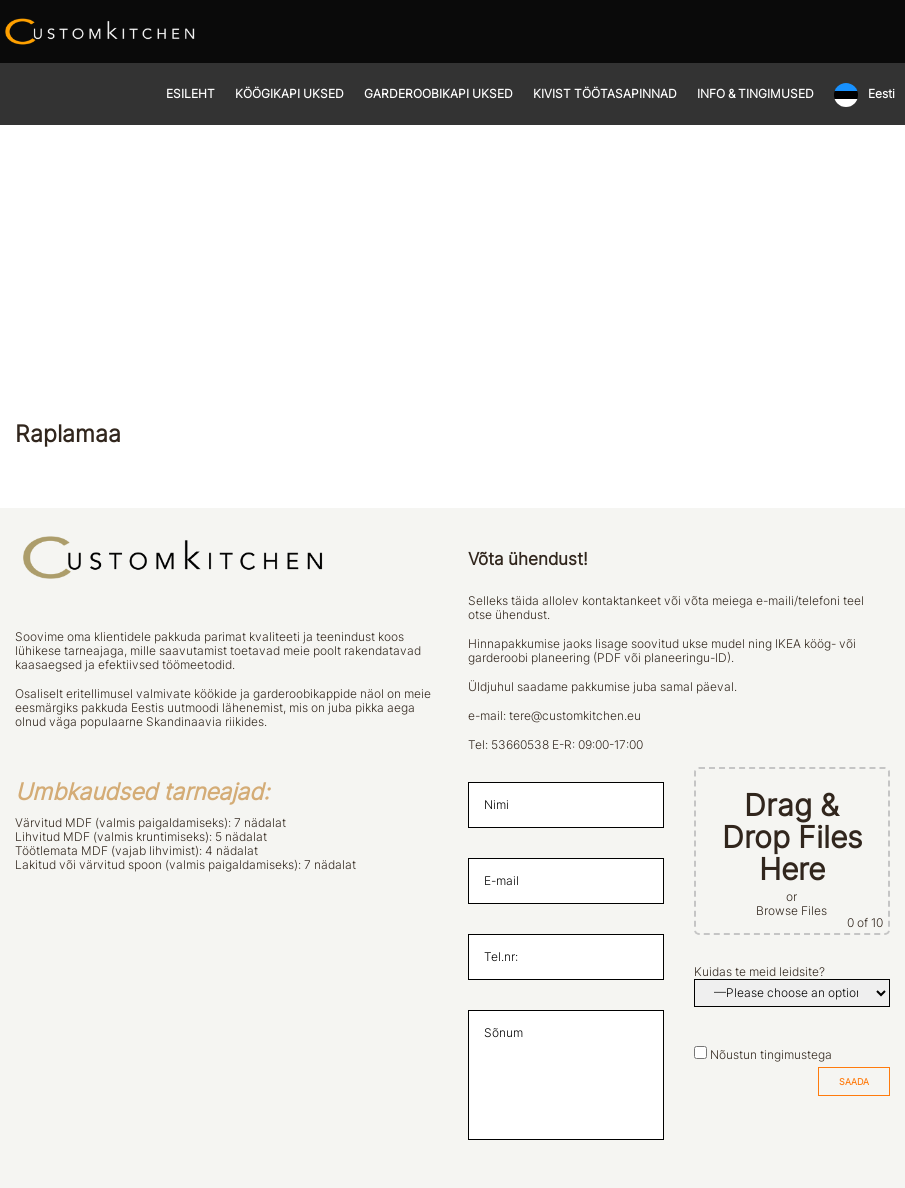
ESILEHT (190, 94)
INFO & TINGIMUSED (755, 94)
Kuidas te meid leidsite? (759, 972)
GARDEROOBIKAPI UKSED (438, 94)
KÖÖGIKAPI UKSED (289, 94)
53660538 (520, 745)
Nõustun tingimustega (771, 1055)
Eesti (881, 94)
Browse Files (791, 911)
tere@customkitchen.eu (575, 716)
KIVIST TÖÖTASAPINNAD (605, 94)
